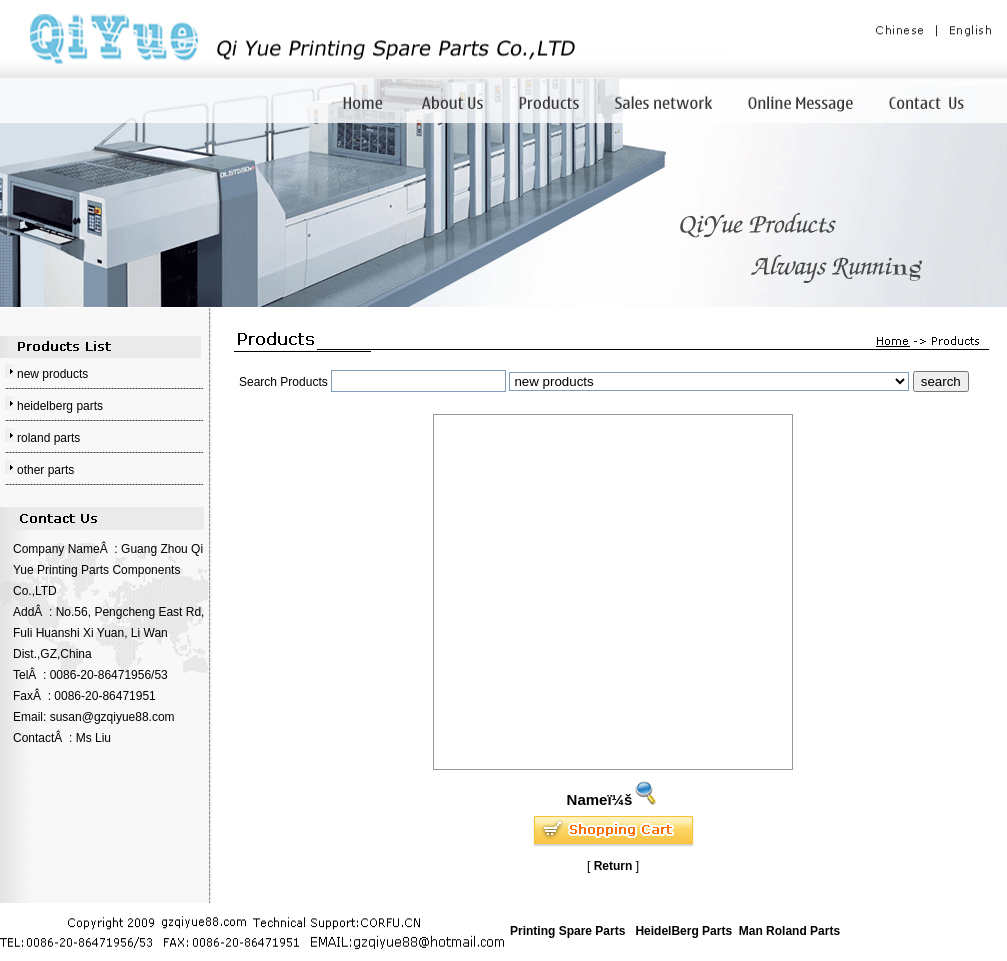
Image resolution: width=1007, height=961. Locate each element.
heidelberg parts (60, 406)
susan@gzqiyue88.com (112, 717)
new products (52, 374)
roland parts (48, 438)
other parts (45, 470)
